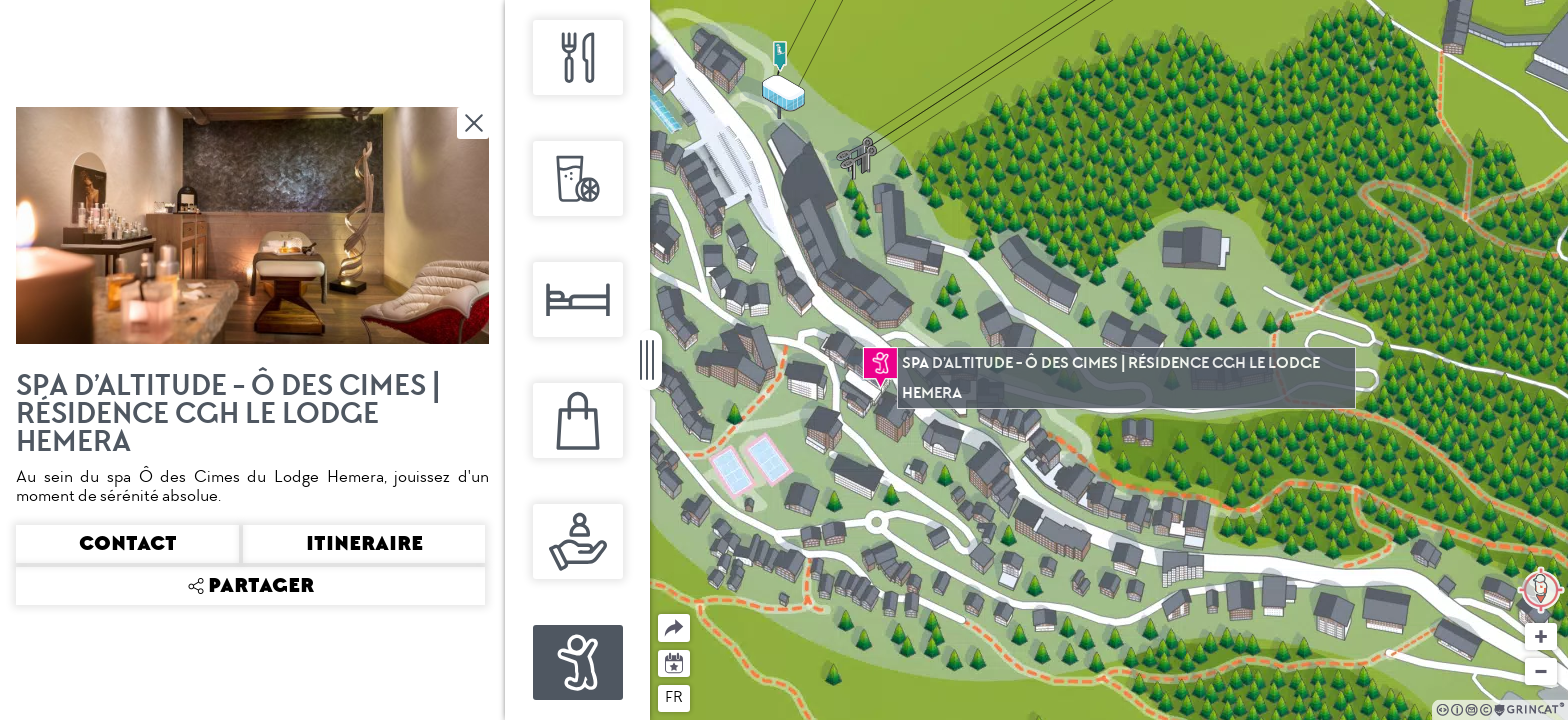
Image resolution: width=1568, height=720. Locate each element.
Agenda (674, 661)
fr (674, 697)
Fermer (475, 123)
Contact (128, 544)
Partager (658, 614)
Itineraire (364, 544)
